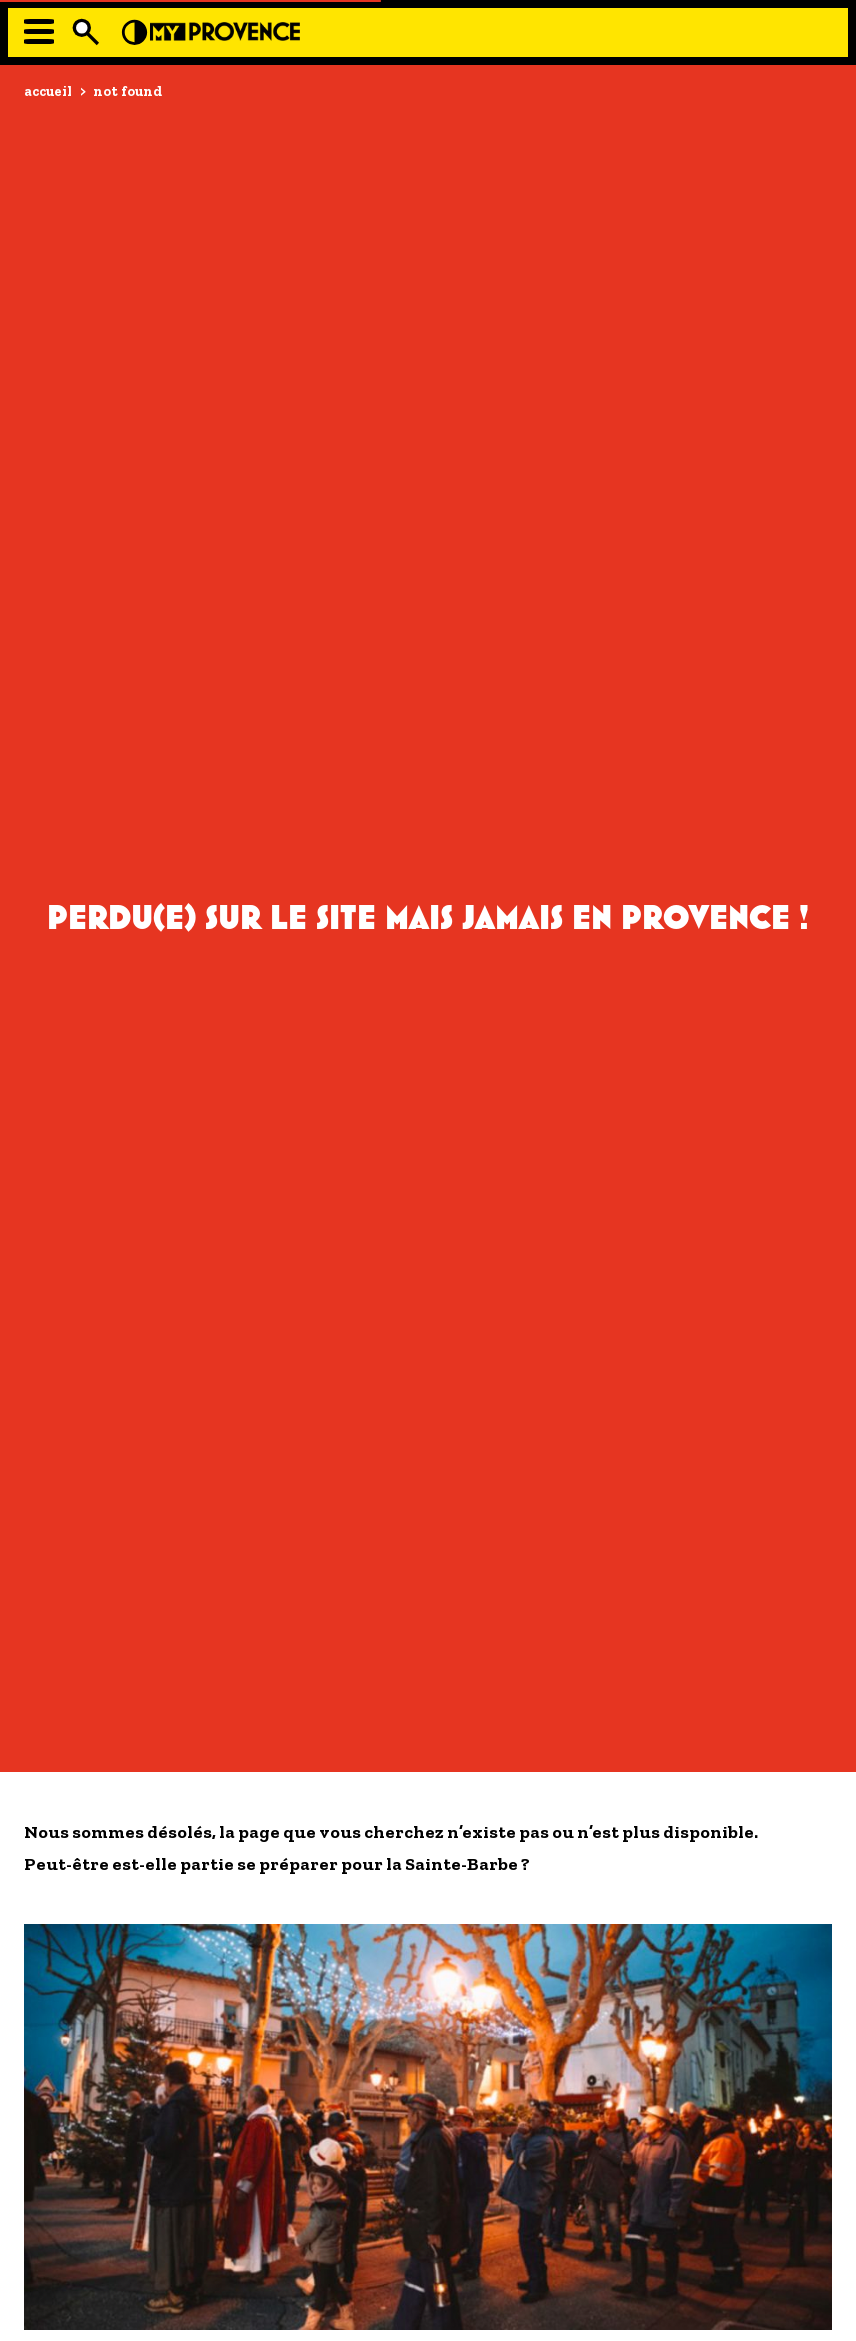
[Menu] (39, 31)
